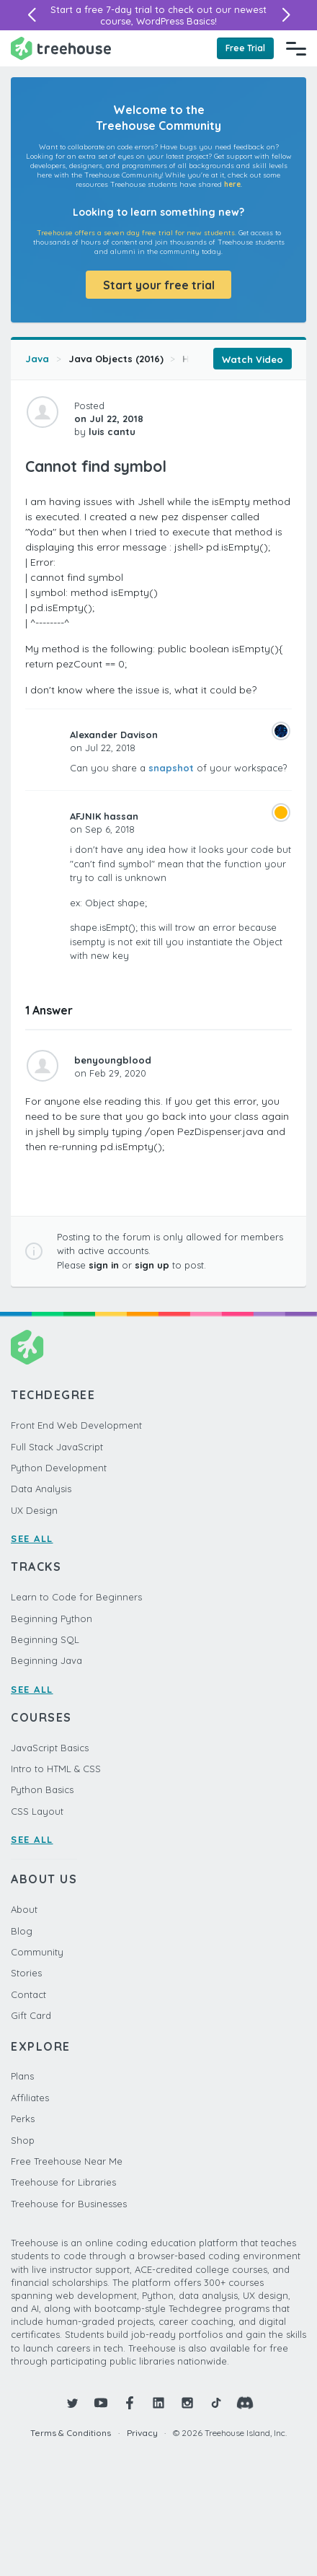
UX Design (34, 1510)
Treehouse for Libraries (63, 2182)
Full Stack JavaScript (57, 1447)
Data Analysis (41, 1488)
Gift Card (31, 2015)
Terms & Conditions (70, 2432)
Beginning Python (51, 1618)
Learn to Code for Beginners (76, 1597)
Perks (23, 2118)
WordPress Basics (175, 21)
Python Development (59, 1467)
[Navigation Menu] (296, 48)
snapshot (171, 768)
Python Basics (42, 1789)
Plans (22, 2076)
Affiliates (30, 2097)
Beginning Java (46, 1660)
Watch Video (252, 359)
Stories (26, 1973)
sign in (104, 1265)
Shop (23, 2140)
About (24, 1909)
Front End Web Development (76, 1425)
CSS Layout (37, 1811)
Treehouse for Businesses (69, 2203)
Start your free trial (159, 285)
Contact (28, 1994)
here (232, 184)
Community (37, 1952)
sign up (152, 1265)
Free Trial (245, 48)
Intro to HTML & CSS (56, 1768)
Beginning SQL (45, 1639)
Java (37, 358)
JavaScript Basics (50, 1747)
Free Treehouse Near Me (66, 2161)
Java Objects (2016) (116, 358)
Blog (21, 1931)
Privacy (142, 2432)
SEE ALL (32, 1538)
